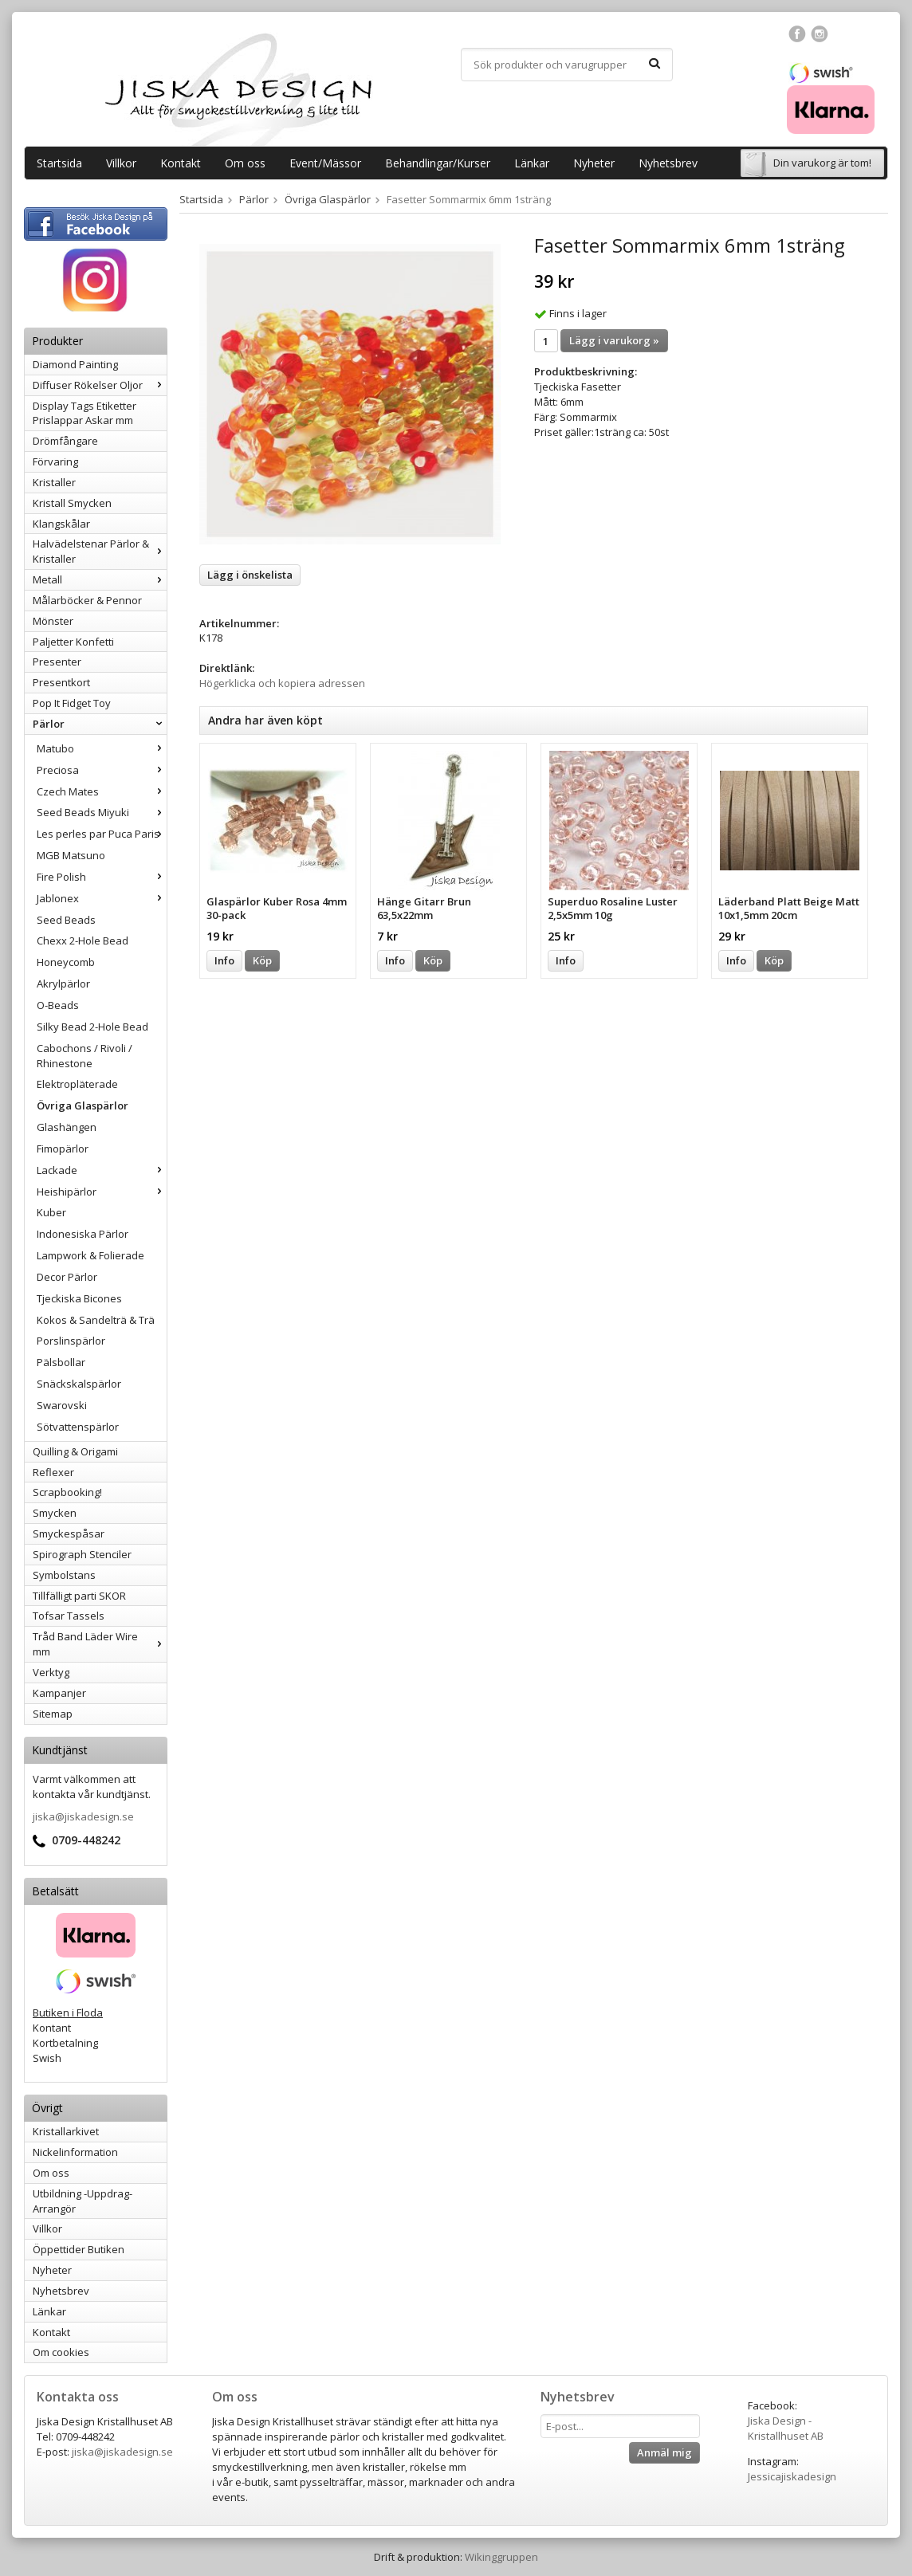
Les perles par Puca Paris (102, 834)
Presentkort (61, 682)
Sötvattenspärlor (78, 1427)
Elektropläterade (77, 1084)
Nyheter (594, 163)
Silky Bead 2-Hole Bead (92, 1026)
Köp (262, 960)
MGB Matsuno (71, 855)
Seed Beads (66, 920)
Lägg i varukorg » (614, 340)
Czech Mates (102, 791)
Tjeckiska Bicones (79, 1298)
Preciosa (102, 770)
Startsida (59, 163)
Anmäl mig (664, 2452)
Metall (100, 579)
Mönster (53, 621)
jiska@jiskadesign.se (83, 1816)
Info (224, 960)
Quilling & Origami (75, 1451)
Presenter (57, 661)
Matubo (102, 748)
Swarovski (62, 1405)
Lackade (102, 1170)
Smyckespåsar (68, 1533)
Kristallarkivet (66, 2131)
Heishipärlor (102, 1191)
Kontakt (180, 163)
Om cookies (61, 2352)
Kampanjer (59, 1693)
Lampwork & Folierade (90, 1255)
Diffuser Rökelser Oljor (100, 385)
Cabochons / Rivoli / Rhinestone (84, 1055)
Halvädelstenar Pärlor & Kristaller (100, 551)
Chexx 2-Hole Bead (82, 940)
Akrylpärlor (63, 983)
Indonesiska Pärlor (82, 1234)
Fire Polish (102, 877)
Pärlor (100, 724)
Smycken (55, 1513)
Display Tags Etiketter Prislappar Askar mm (84, 413)
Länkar (531, 163)
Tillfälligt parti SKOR (79, 1595)
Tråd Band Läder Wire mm (100, 1644)
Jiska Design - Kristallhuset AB (786, 2428)
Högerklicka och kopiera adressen (282, 683)
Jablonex (102, 898)
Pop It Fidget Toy (72, 703)
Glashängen (66, 1127)
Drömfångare (65, 441)
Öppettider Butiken (78, 2249)
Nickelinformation (75, 2152)
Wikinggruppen (501, 2557)
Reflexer (53, 1472)
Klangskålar (61, 523)
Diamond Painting (75, 364)
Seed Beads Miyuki (102, 812)
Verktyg (51, 1672)
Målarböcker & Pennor (87, 600)
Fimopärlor (62, 1148)
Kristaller (54, 482)
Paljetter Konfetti (73, 641)
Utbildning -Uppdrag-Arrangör (82, 2201)
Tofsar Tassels (68, 1615)
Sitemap (53, 1713)
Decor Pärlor (67, 1277)
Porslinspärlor (71, 1340)
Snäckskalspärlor (79, 1383)
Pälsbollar (61, 1362)
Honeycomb (66, 962)
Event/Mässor (325, 163)
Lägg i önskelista (250, 574)
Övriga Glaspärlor (82, 1105)
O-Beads (58, 1005)
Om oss (245, 163)
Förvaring (55, 461)
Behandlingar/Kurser (437, 163)
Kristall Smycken (72, 503)
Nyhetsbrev (668, 163)
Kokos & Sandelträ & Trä (96, 1320)
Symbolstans (64, 1575)
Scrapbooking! (67, 1492)
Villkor (121, 163)
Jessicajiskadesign (792, 2476)
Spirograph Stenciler (82, 1554)
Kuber (51, 1212)
